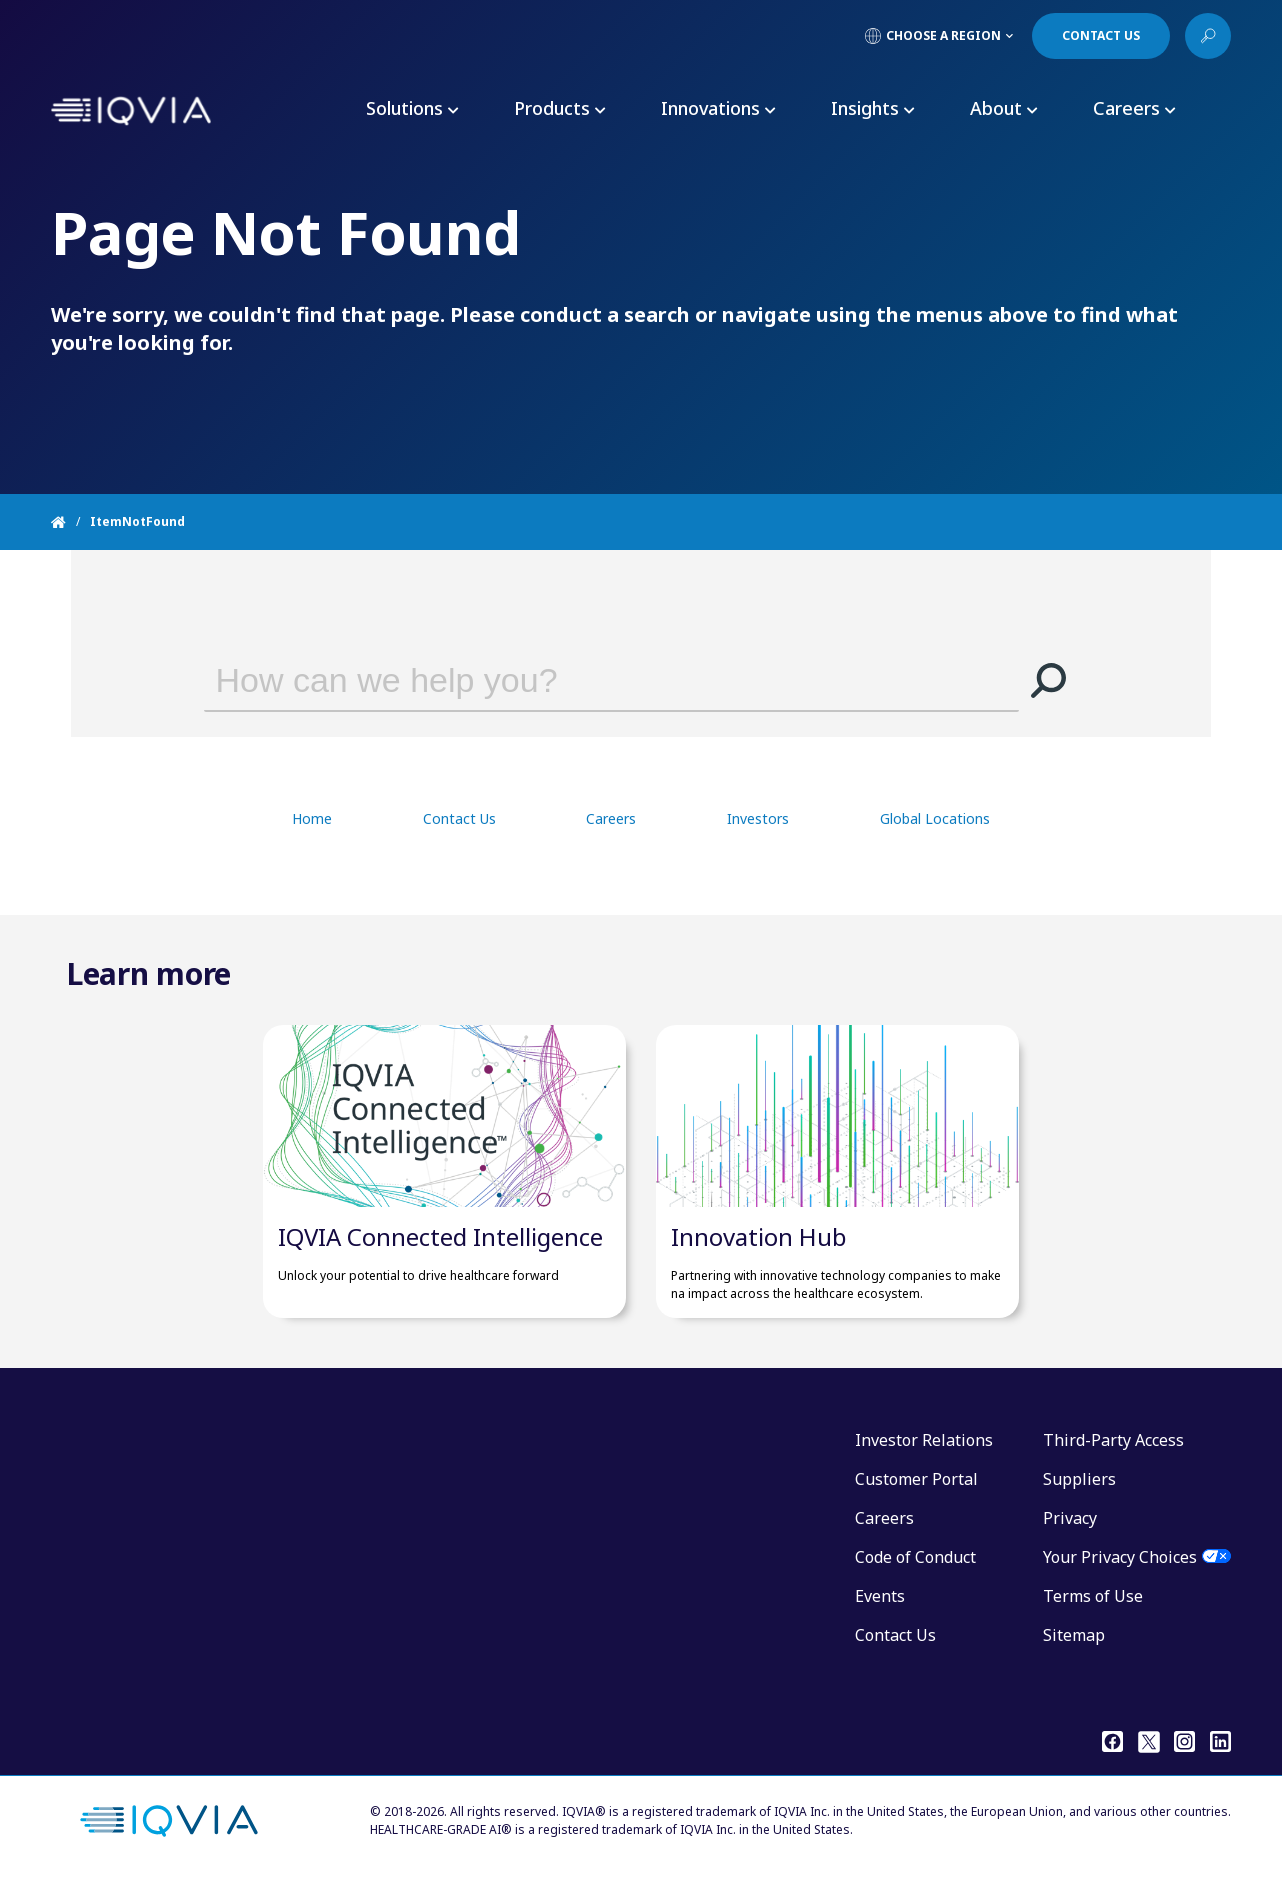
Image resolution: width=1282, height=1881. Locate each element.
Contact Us (459, 818)
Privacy (1070, 1518)
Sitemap (1074, 1635)
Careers (611, 818)
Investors (758, 818)
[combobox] (583, 680)
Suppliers (1079, 1479)
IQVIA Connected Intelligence (440, 1236)
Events (880, 1596)
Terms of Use (1093, 1596)
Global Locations (935, 818)
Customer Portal (916, 1479)
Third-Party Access (1113, 1440)
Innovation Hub (759, 1236)
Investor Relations (924, 1440)
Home (312, 818)
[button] (1049, 680)
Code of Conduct (915, 1557)
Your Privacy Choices (1120, 1557)
